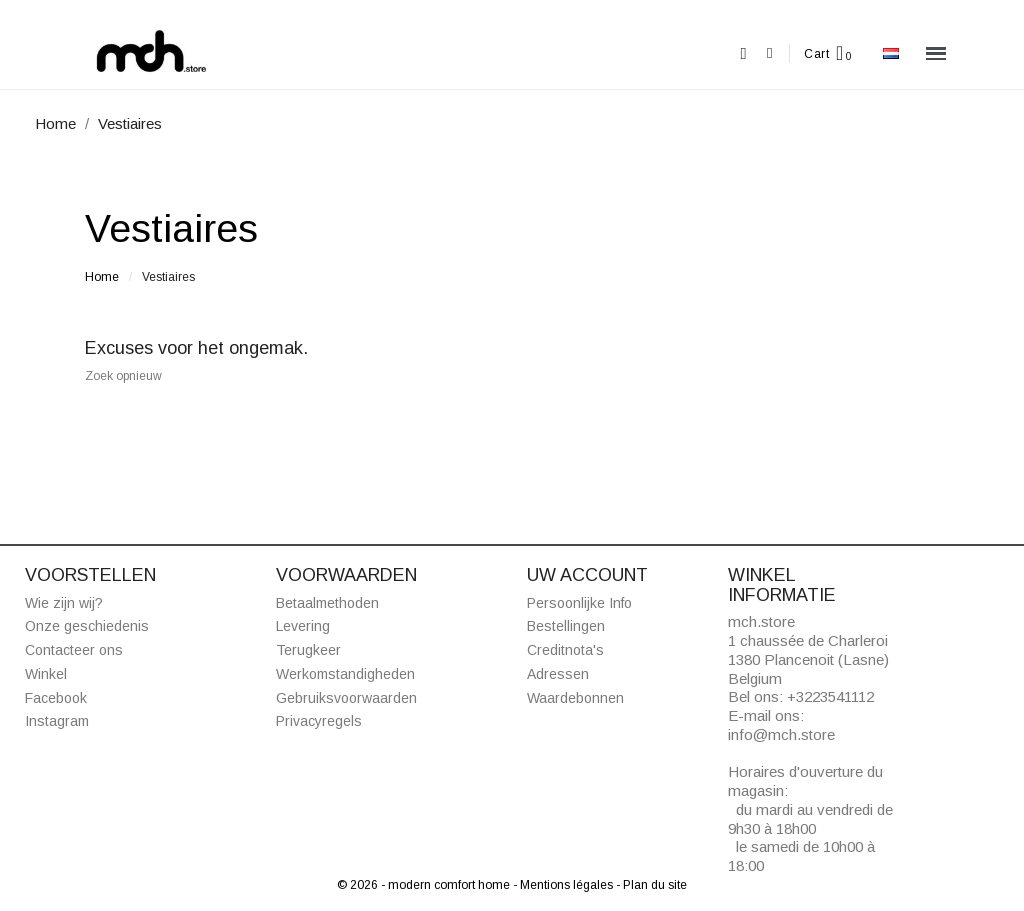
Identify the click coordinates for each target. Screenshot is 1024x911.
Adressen (558, 674)
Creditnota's (565, 650)
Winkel (46, 674)
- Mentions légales (564, 885)
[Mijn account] (769, 53)
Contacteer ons (74, 650)
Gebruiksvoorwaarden (346, 698)
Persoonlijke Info (579, 603)
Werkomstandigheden (345, 674)
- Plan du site (651, 885)
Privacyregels (319, 721)
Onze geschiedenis (87, 626)
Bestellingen (566, 626)
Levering (303, 626)
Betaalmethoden (327, 603)
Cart (816, 54)
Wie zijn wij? (64, 603)
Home (102, 277)
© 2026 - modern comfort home (425, 885)
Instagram (57, 721)
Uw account (587, 575)
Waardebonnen (575, 698)
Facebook (56, 698)
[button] (743, 53)
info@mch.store (781, 734)
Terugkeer (308, 650)
